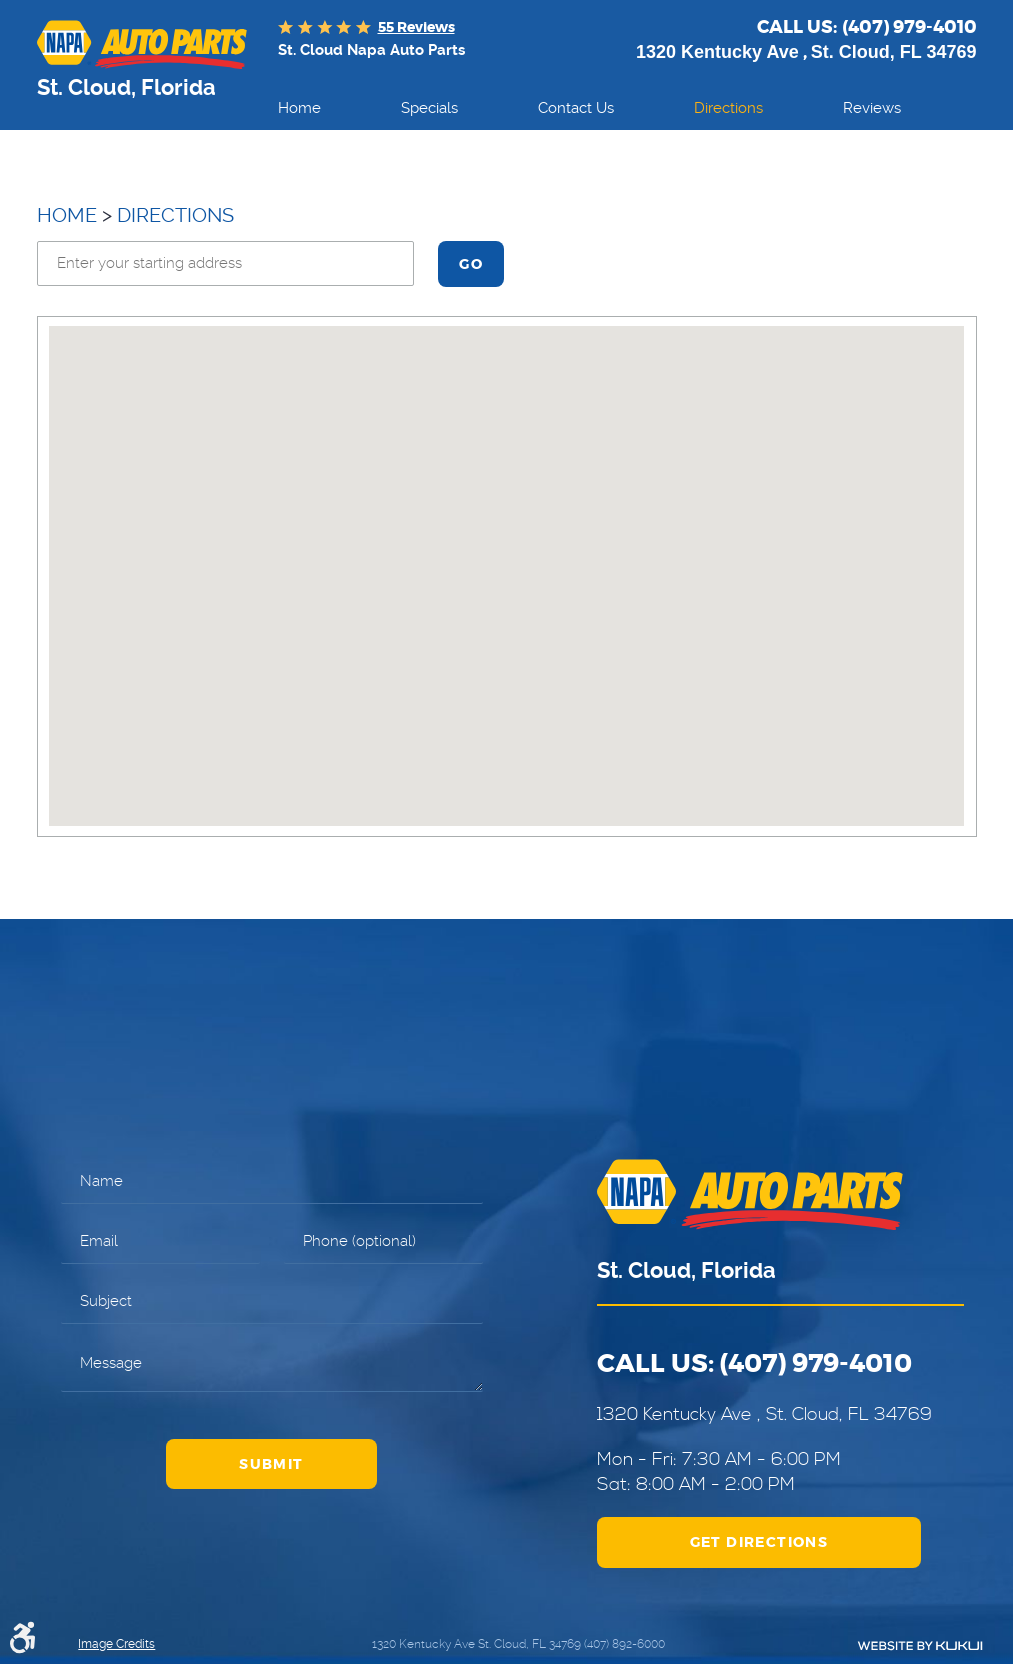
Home (299, 108)
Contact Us (576, 108)
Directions (728, 108)
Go (471, 264)
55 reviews (416, 27)
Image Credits (116, 1644)
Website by (920, 1646)
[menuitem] (299, 108)
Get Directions (759, 1542)
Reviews (872, 108)
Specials (429, 108)
